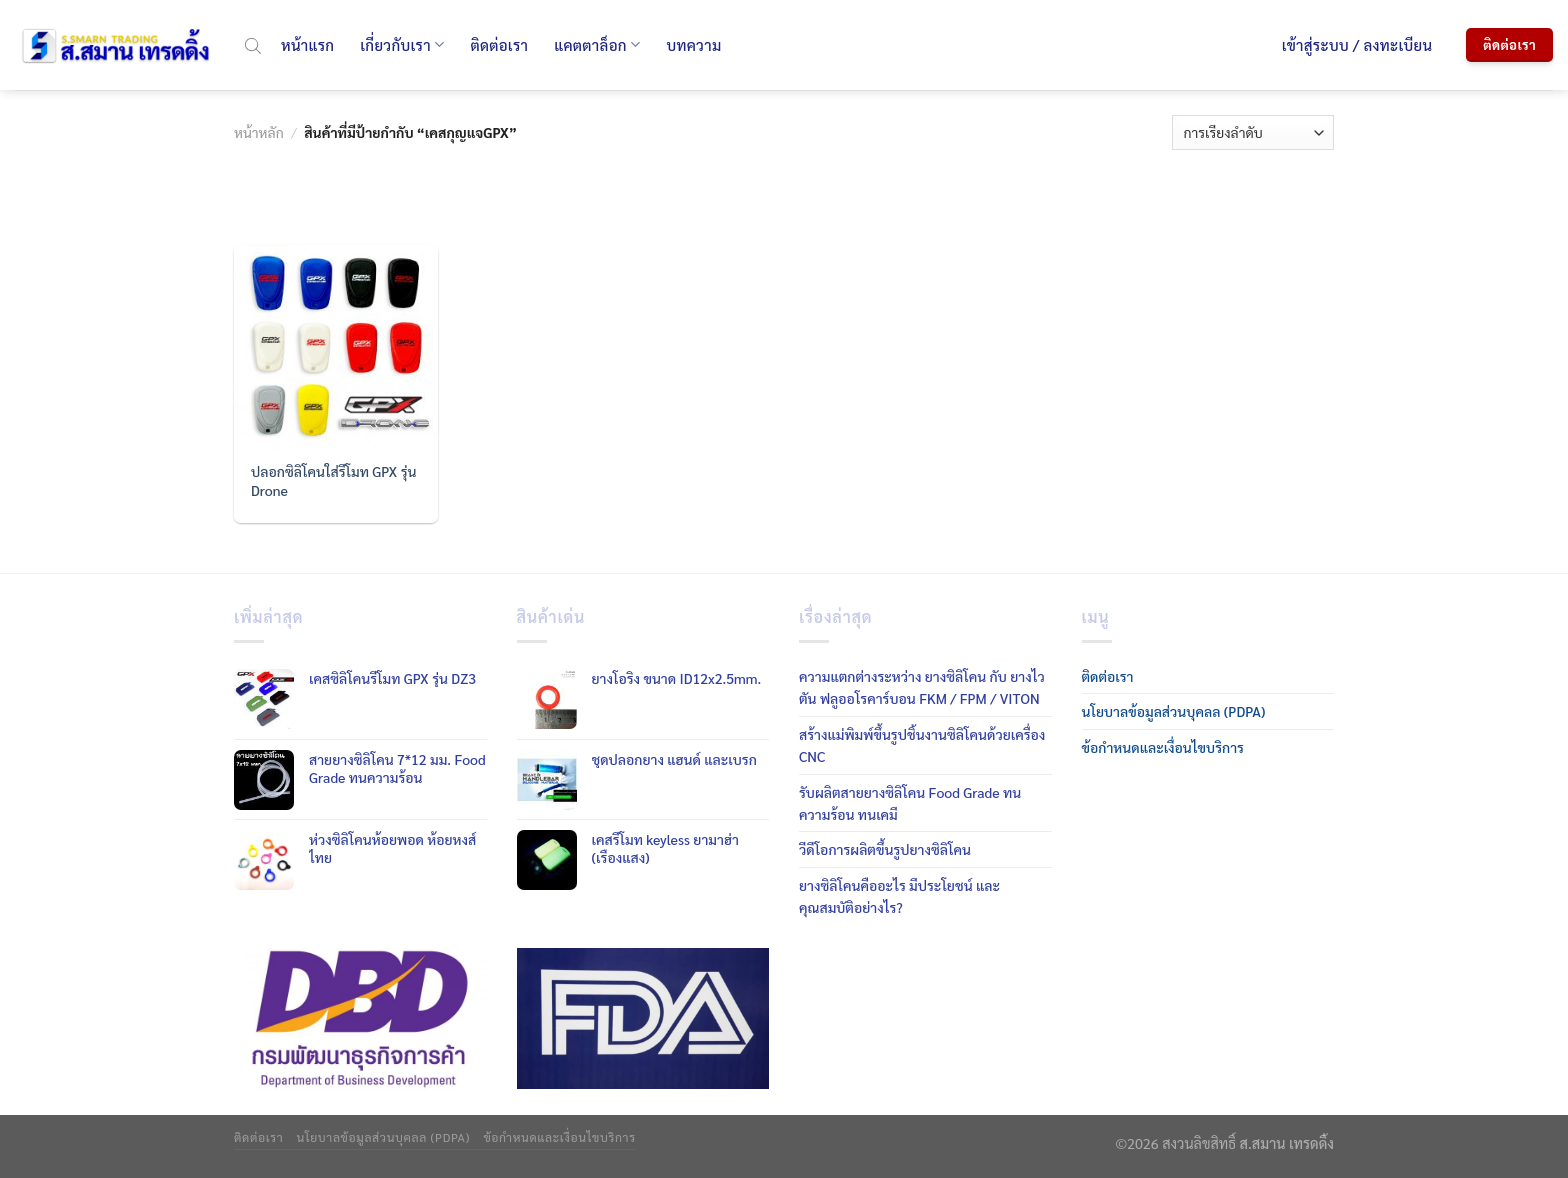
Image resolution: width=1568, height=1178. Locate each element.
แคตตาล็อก (597, 45)
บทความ (693, 44)
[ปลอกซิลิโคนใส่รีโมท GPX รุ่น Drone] (336, 347)
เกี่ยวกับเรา (402, 45)
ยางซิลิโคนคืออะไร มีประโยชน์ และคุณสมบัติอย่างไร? (899, 896)
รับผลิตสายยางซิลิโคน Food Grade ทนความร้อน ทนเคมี (910, 803)
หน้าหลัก (259, 132)
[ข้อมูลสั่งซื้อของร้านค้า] (1253, 132)
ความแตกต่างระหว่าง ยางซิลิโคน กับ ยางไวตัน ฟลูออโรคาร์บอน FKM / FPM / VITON (922, 687)
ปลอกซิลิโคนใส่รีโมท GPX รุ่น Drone (333, 480)
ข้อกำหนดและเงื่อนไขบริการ (1163, 747)
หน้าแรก (307, 44)
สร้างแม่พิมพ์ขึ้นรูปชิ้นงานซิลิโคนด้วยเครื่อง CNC (922, 745)
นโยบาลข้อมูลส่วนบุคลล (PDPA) (1174, 711)
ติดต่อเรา (499, 44)
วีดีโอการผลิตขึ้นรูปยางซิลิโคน (885, 849)
